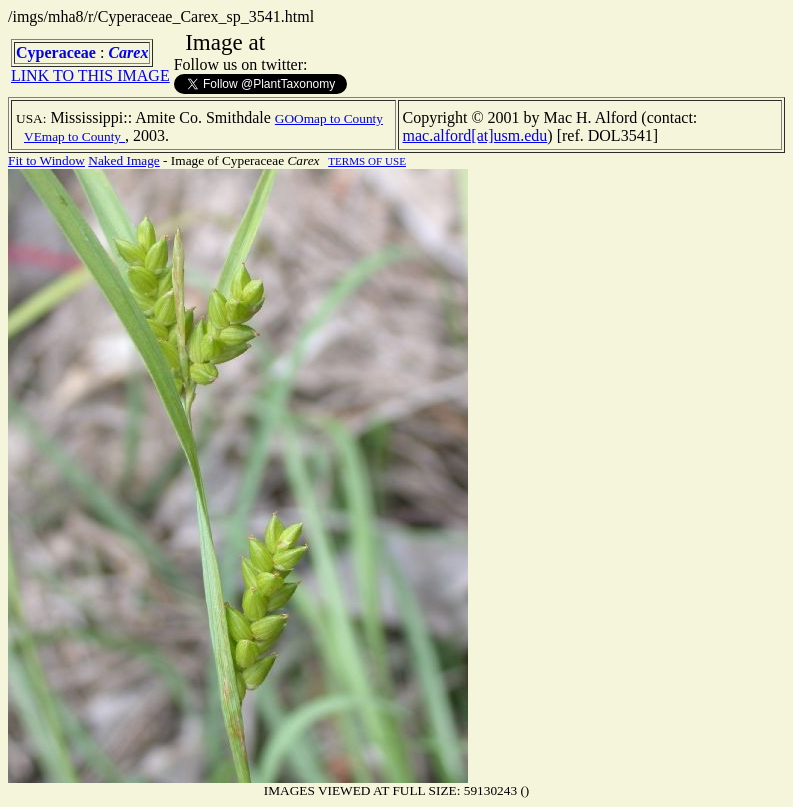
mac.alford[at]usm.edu (475, 135)
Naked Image (123, 160)
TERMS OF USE (367, 161)
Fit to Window (46, 160)
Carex (128, 52)
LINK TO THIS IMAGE (90, 75)
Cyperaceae (56, 52)
